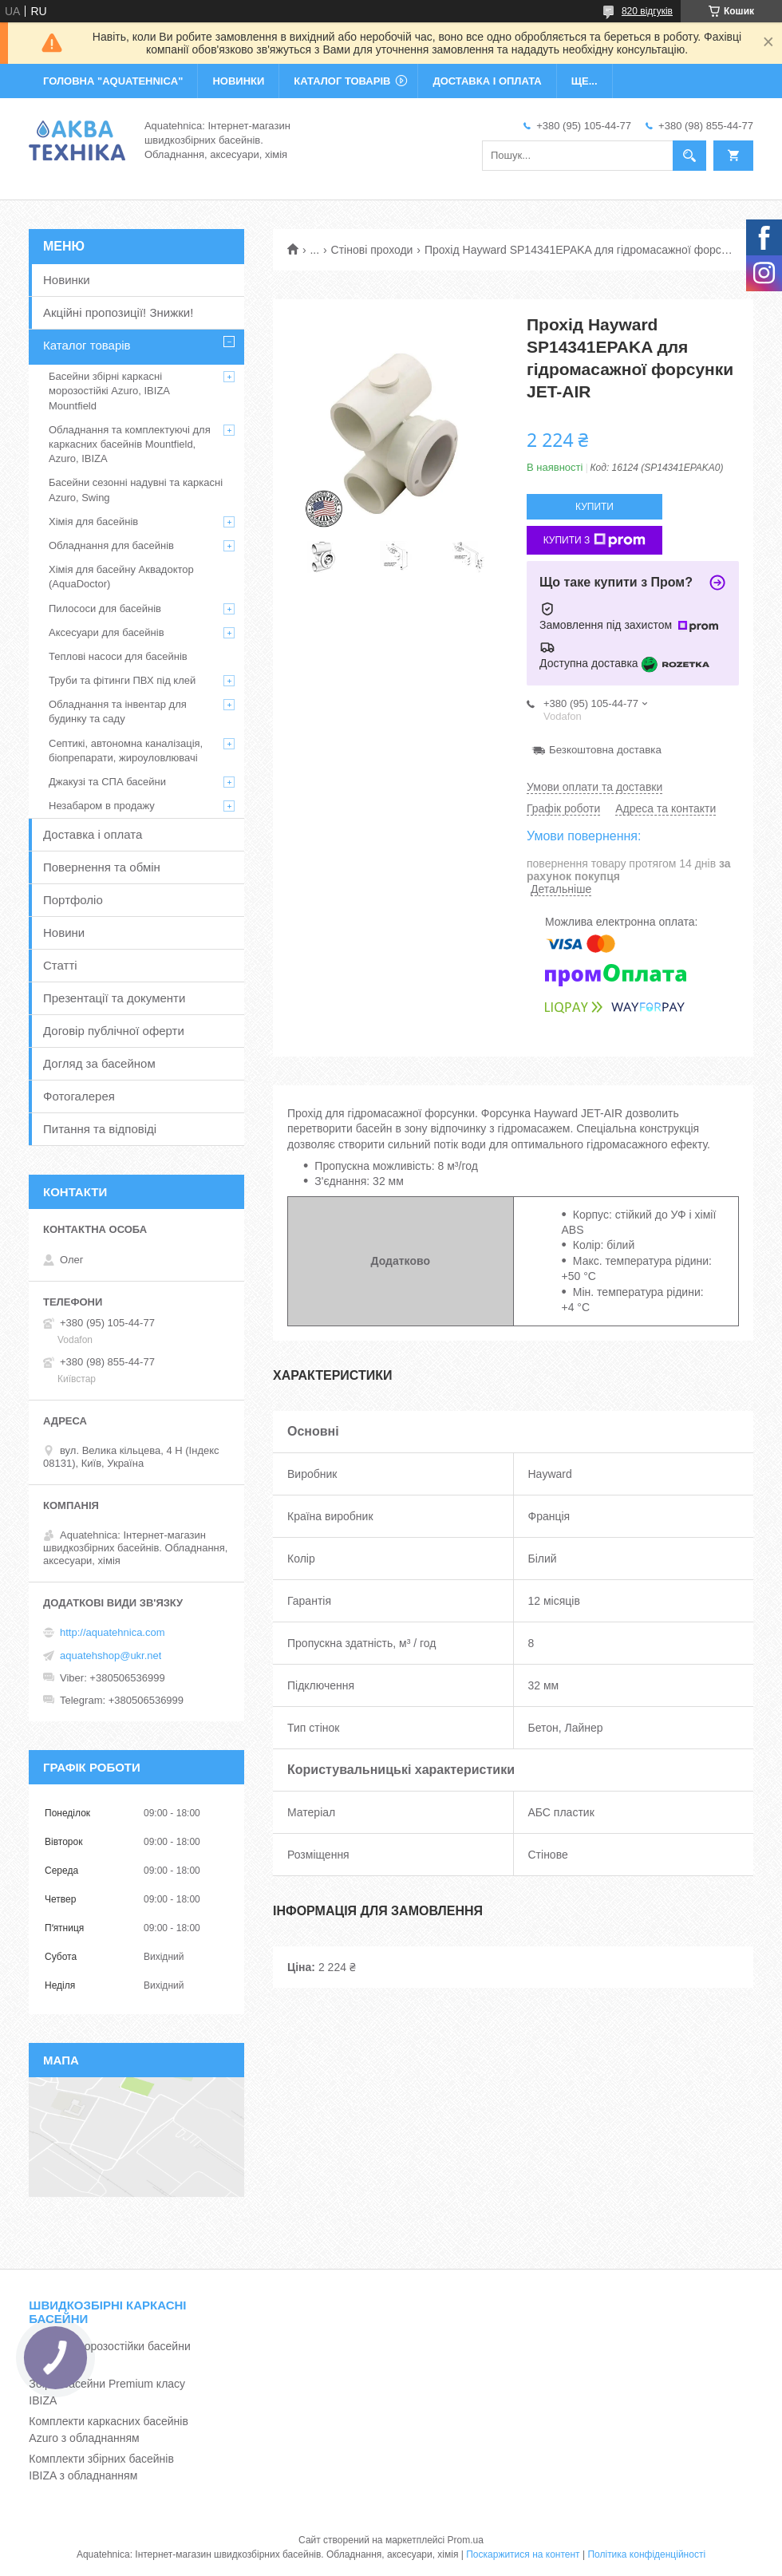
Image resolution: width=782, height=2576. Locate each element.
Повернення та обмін (101, 867)
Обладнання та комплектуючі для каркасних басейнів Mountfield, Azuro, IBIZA (130, 444)
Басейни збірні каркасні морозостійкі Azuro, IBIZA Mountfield (109, 390)
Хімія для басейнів (93, 521)
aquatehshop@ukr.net (110, 1655)
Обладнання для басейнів (111, 545)
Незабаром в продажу (102, 806)
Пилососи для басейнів (105, 608)
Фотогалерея (79, 1096)
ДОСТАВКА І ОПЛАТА (486, 81)
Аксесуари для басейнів (106, 632)
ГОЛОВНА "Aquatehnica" (113, 81)
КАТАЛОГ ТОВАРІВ (342, 81)
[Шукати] (689, 155)
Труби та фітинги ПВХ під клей (122, 680)
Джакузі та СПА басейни (107, 782)
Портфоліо (73, 900)
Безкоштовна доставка (605, 750)
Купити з (594, 540)
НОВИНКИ (238, 81)
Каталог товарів (87, 345)
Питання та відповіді (99, 1129)
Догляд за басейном (99, 1063)
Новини (64, 932)
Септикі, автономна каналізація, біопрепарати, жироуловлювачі (126, 750)
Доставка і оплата (92, 834)
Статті (60, 965)
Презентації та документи (114, 998)
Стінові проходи (372, 249)
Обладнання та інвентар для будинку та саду (118, 711)
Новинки (66, 279)
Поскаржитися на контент (522, 2554)
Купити (594, 506)
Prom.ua (466, 2540)
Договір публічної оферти (113, 1030)
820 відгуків (647, 11)
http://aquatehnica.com (112, 1632)
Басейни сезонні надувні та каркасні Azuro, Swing (136, 489)
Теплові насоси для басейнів (118, 656)
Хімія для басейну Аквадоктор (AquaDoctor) (121, 576)
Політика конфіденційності (646, 2554)
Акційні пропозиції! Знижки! (118, 312)
